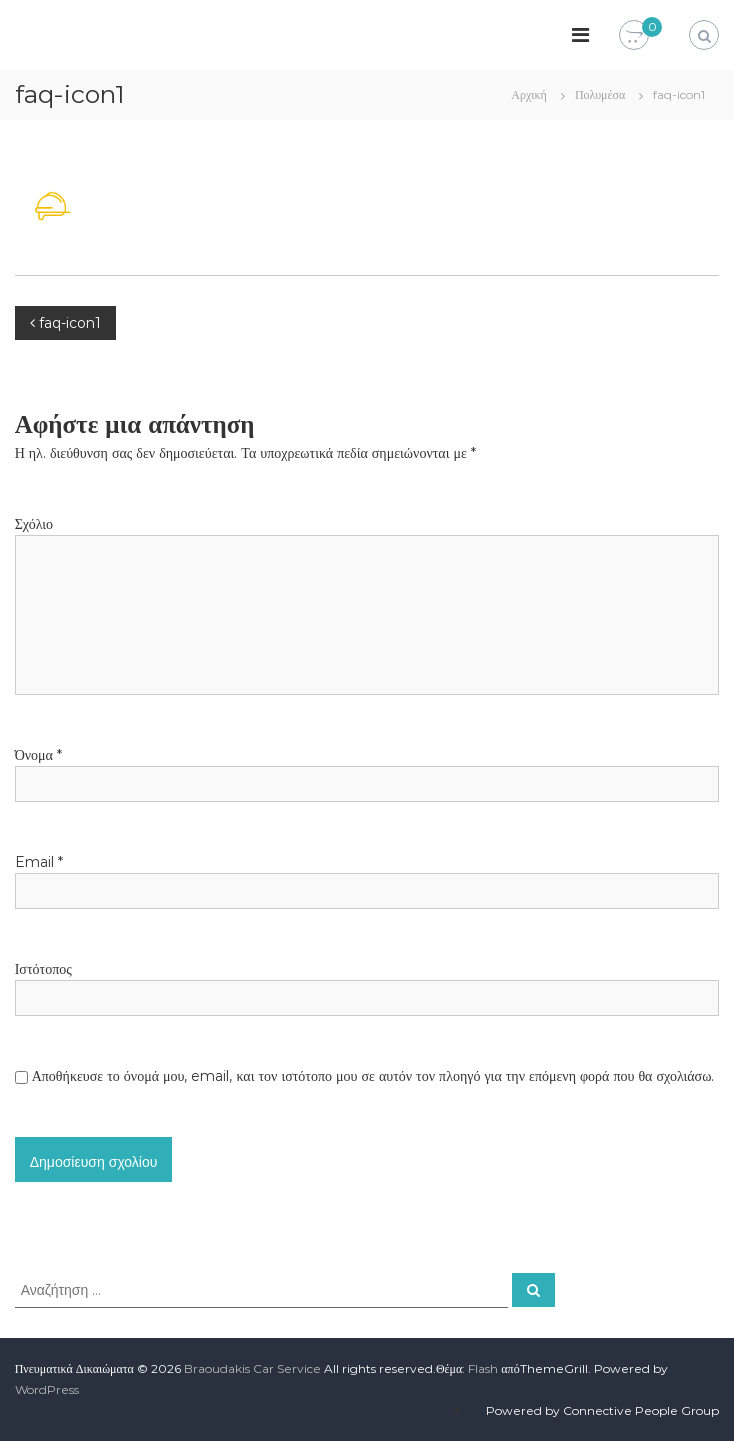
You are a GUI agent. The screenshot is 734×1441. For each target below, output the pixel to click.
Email (39, 862)
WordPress (47, 1389)
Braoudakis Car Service (252, 1368)
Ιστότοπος (43, 969)
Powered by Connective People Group (602, 1410)
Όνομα (38, 755)
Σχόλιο (34, 524)
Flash (483, 1368)
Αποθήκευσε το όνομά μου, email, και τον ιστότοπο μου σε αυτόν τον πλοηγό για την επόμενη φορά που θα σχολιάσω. (373, 1076)
